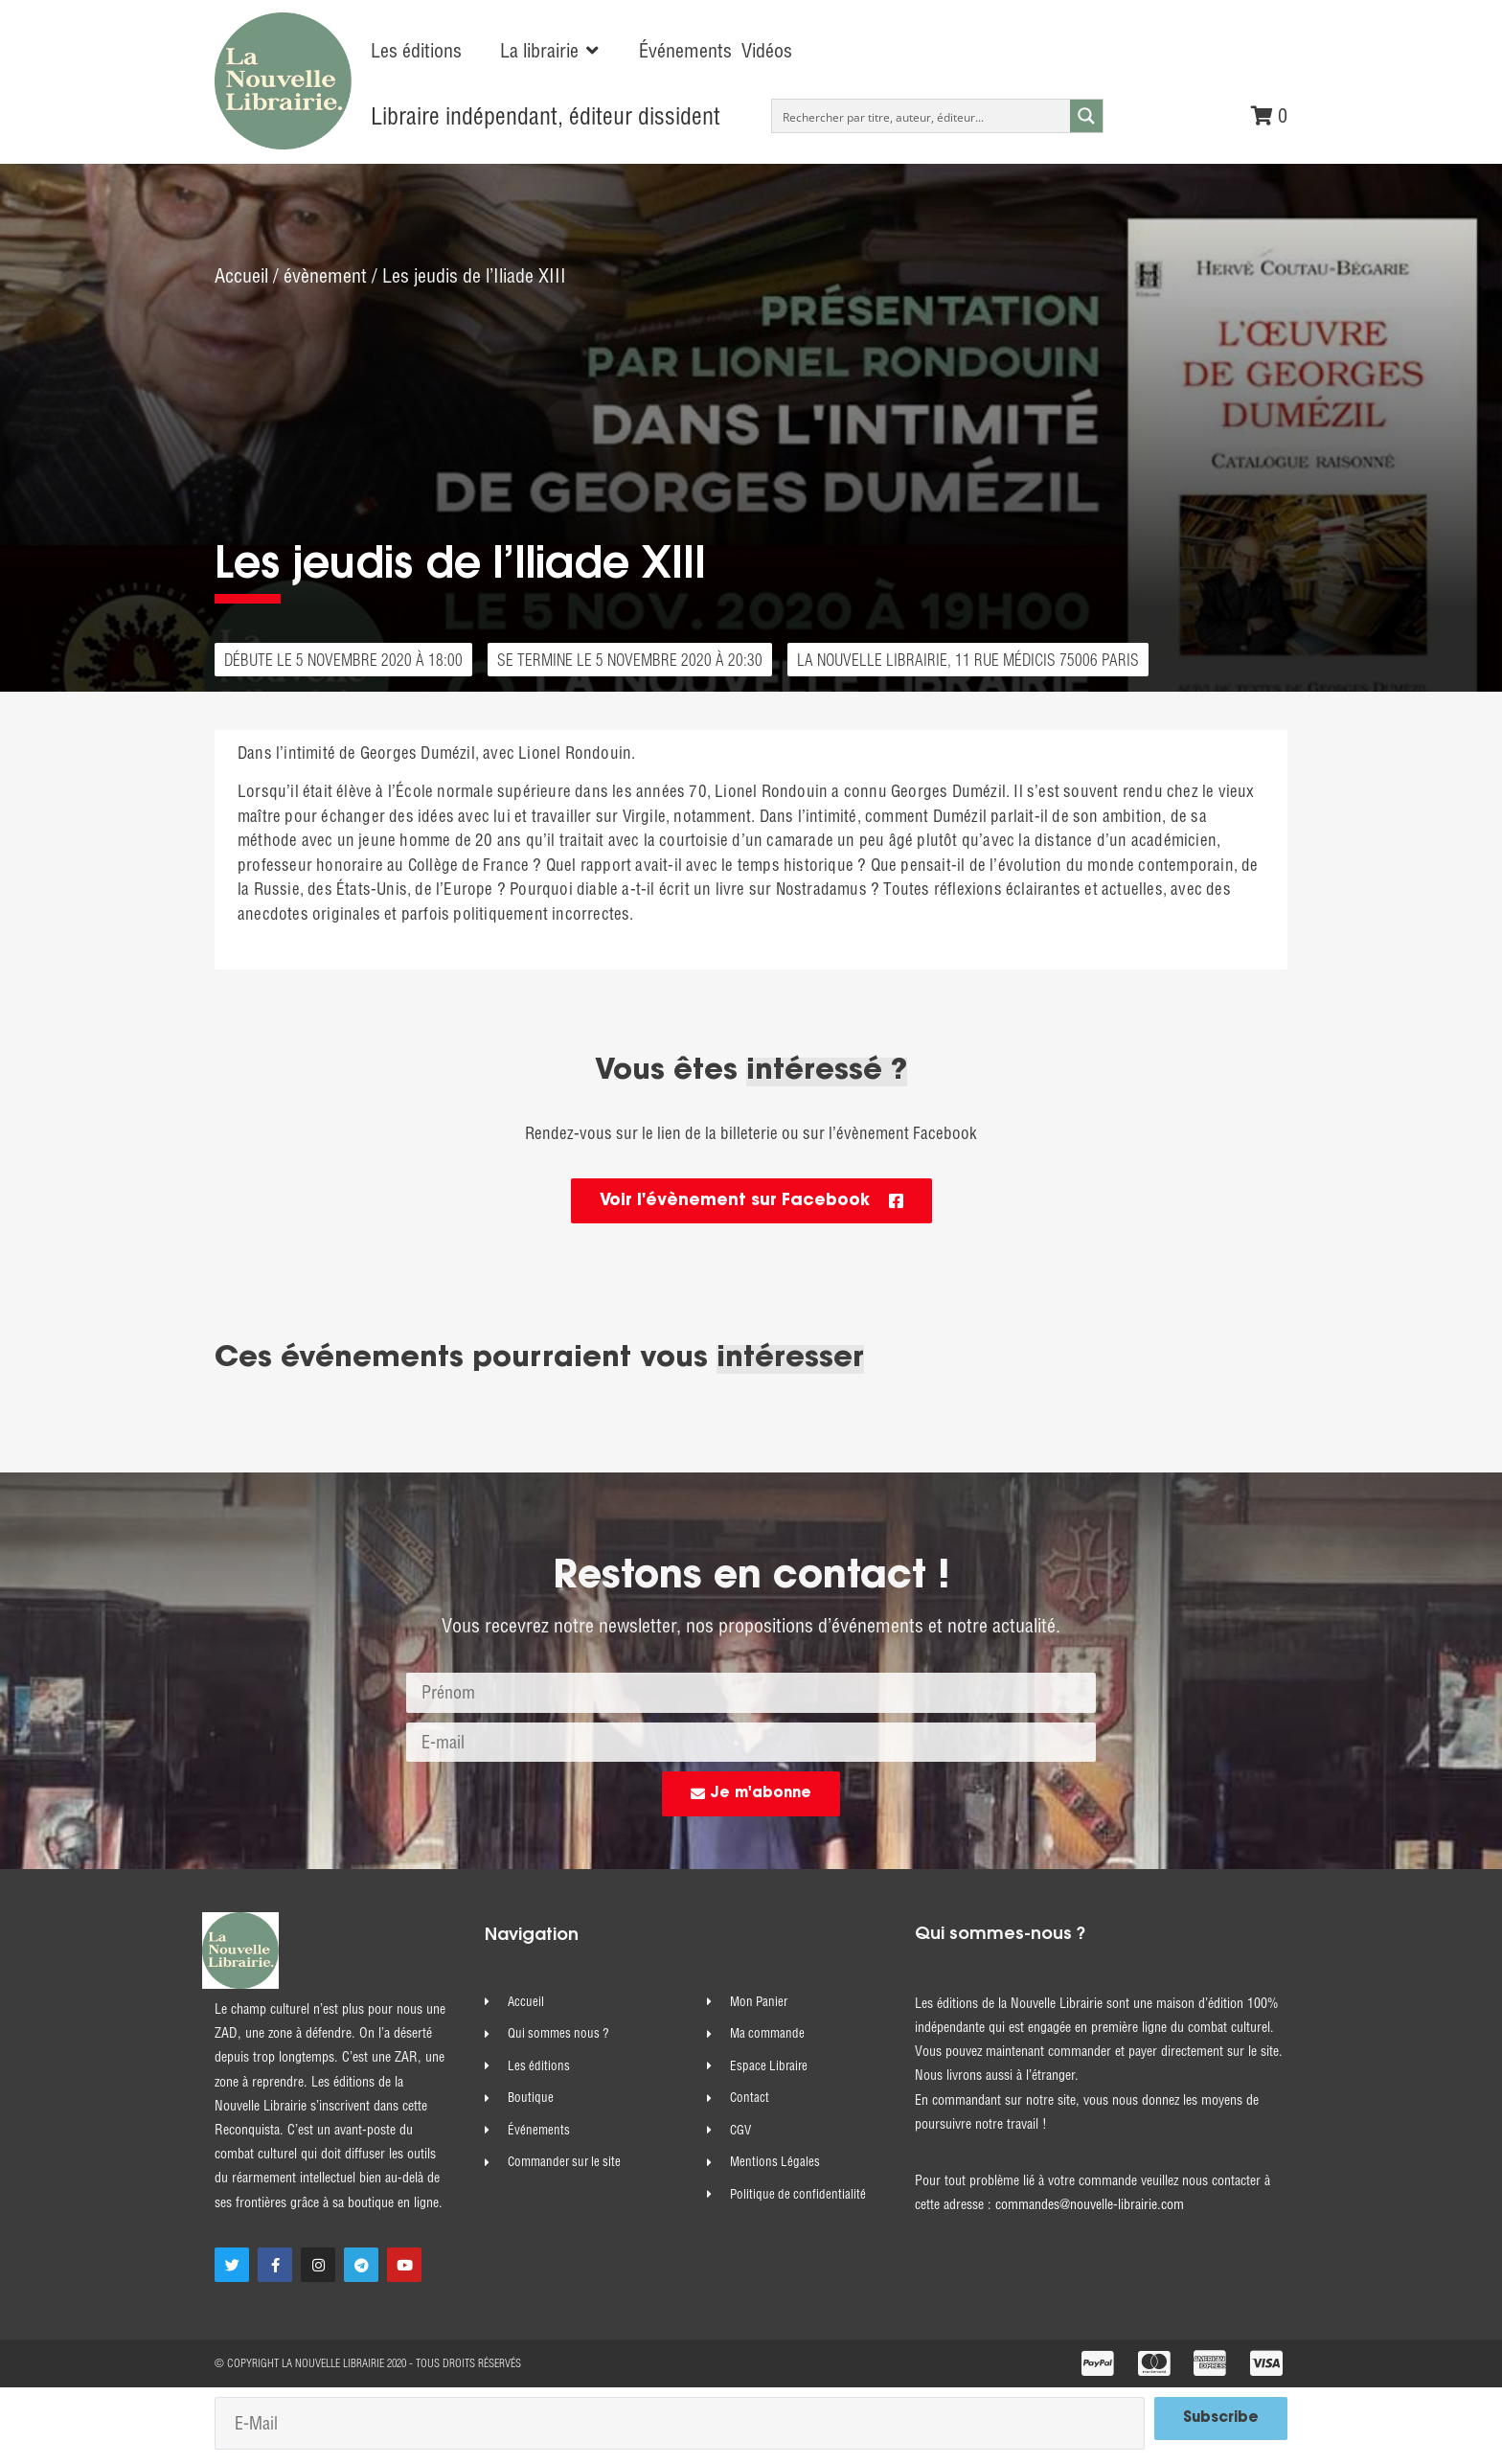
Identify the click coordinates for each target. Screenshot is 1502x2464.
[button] (550, 51)
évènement (325, 277)
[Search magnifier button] (1086, 116)
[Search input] (922, 116)
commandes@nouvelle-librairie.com (1089, 2209)
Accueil (241, 277)
